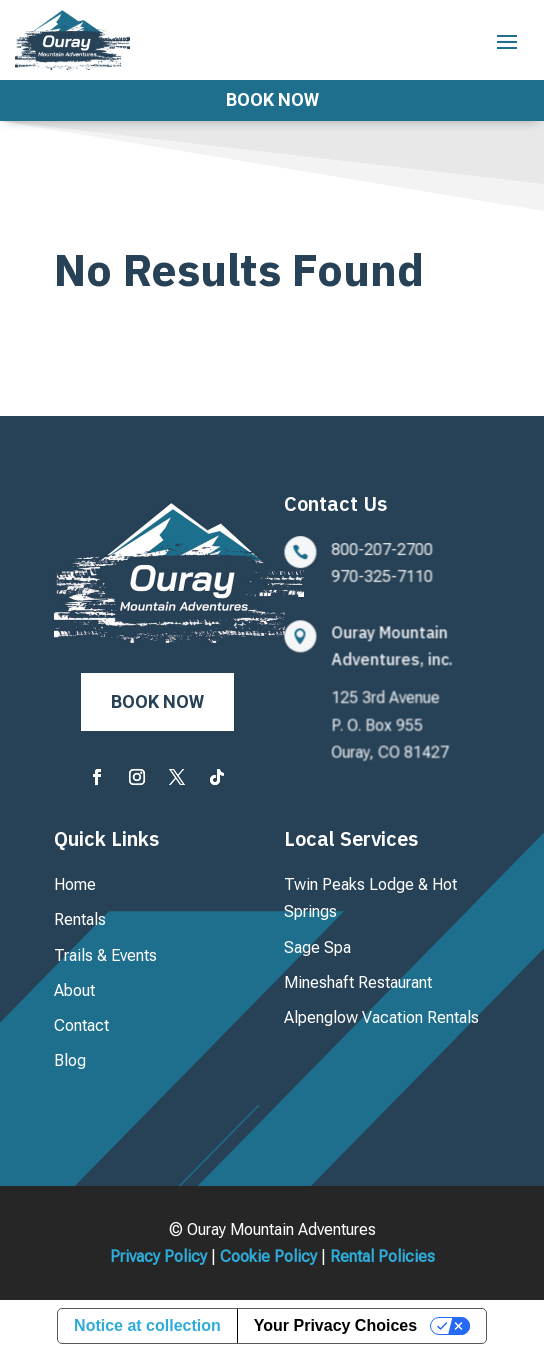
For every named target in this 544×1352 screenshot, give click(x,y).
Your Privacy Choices (335, 1325)
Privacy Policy (158, 1256)
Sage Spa (317, 947)
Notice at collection (147, 1325)
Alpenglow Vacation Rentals (381, 1017)
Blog (70, 1060)
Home (75, 884)
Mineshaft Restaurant (358, 982)
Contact (81, 1025)
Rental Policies (382, 1256)
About (74, 990)
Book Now (272, 99)
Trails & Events (105, 955)
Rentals (80, 919)
